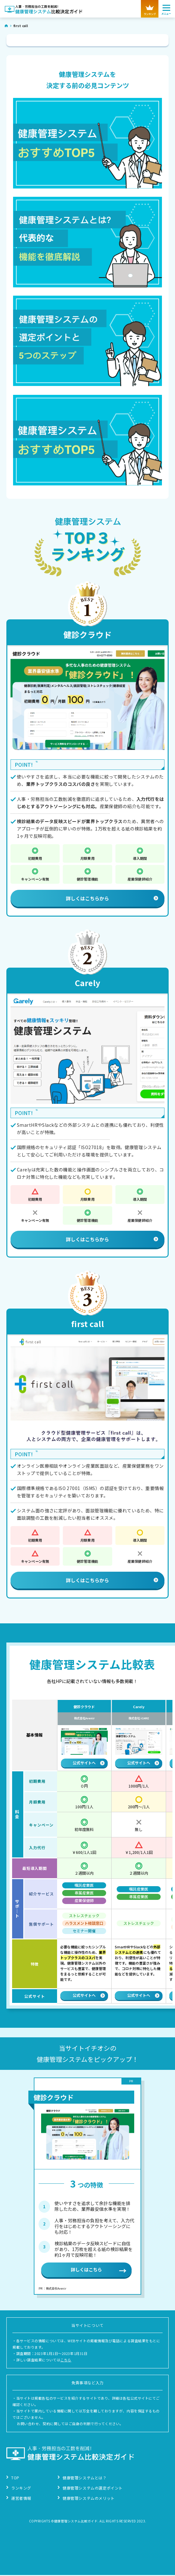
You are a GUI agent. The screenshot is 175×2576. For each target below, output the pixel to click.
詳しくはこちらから (112, 898)
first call (87, 1323)
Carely (87, 982)
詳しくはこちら (86, 2270)
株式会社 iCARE (138, 1718)
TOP (15, 2478)
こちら (65, 2361)
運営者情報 (21, 2499)
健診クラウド (87, 634)
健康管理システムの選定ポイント (92, 2488)
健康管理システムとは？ (84, 2478)
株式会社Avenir (84, 1718)
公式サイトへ (89, 1763)
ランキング (21, 2488)
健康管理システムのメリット (88, 2499)
